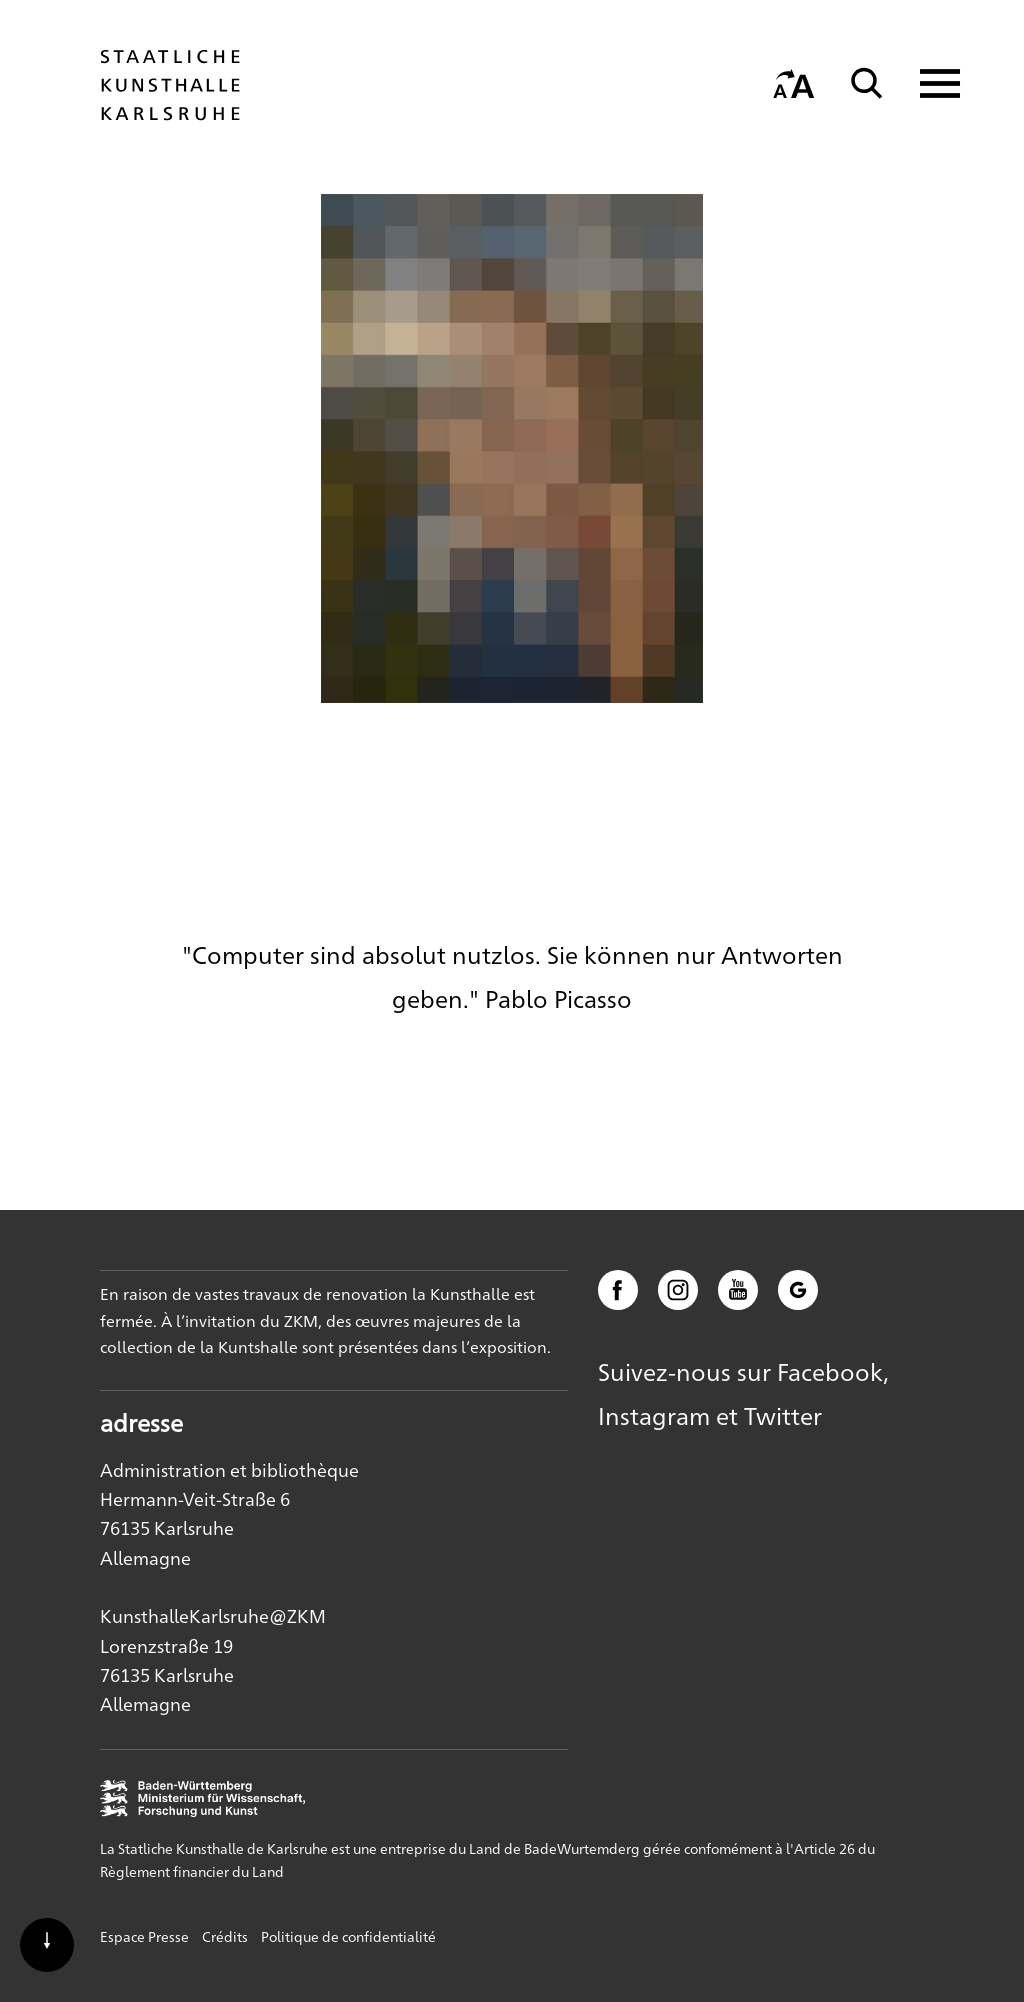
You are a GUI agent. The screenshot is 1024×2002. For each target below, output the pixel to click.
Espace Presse (144, 1936)
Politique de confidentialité (348, 1936)
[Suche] (867, 83)
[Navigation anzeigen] (927, 83)
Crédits (225, 1936)
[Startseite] (170, 111)
